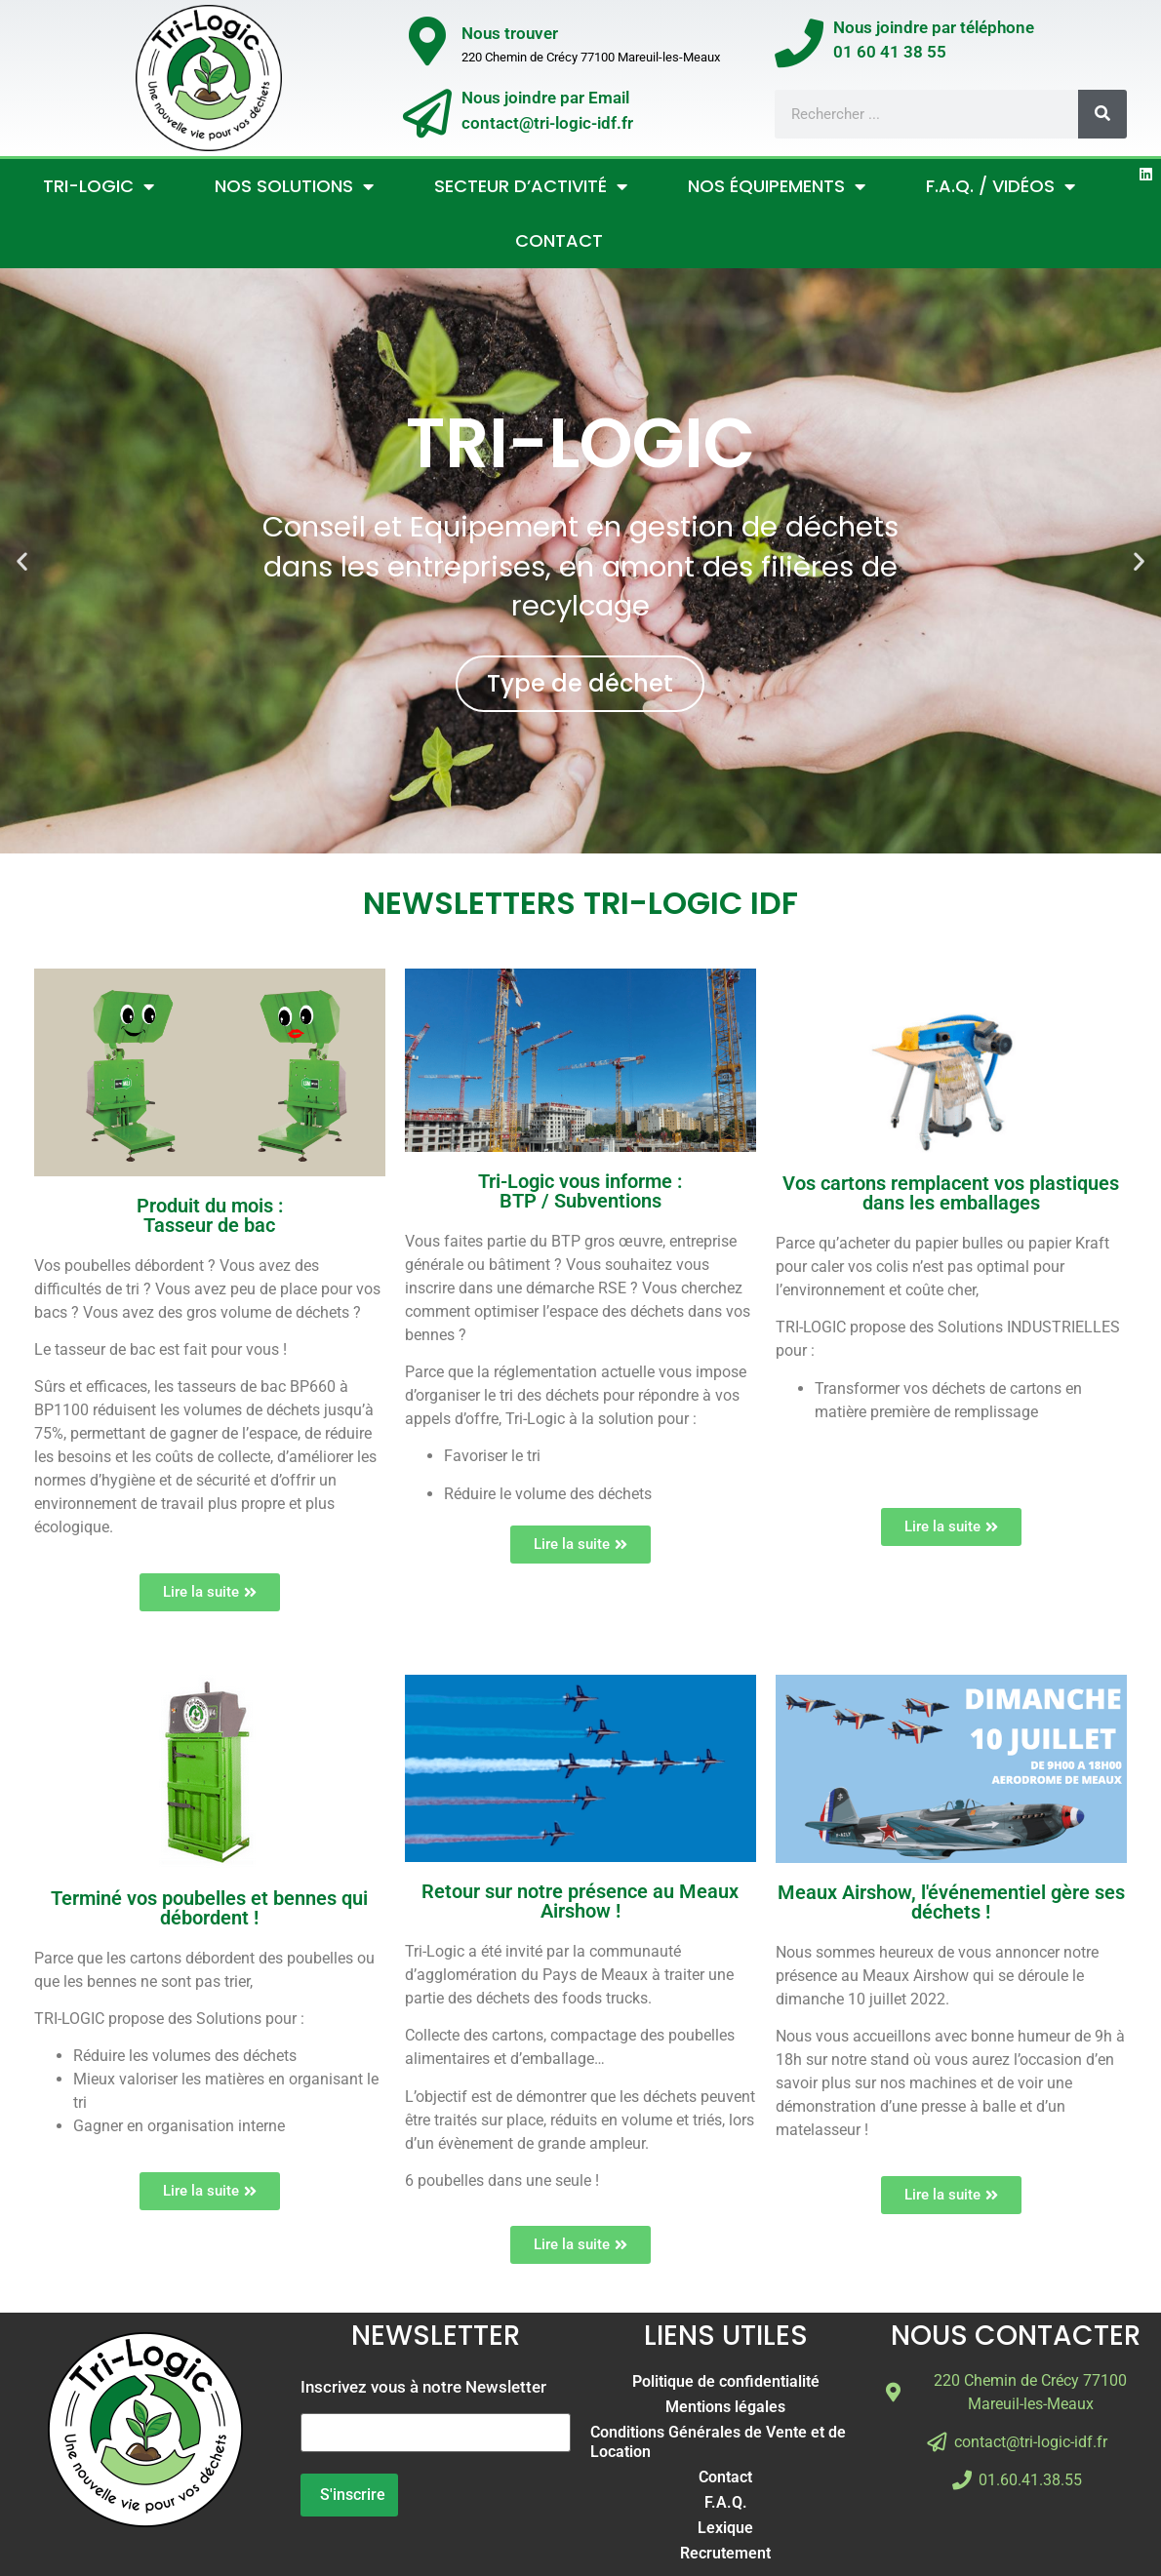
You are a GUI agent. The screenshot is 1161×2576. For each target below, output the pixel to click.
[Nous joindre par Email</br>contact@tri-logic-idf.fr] (427, 113)
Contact (559, 240)
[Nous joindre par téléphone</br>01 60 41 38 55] (799, 43)
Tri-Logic (98, 186)
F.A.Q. (725, 2502)
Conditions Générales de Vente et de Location (718, 2442)
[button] (22, 561)
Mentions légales (725, 2407)
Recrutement (725, 2553)
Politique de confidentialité (726, 2381)
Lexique (725, 2527)
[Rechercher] (1102, 114)
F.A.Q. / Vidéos (1000, 186)
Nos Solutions (294, 186)
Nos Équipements (776, 186)
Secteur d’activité (530, 186)
